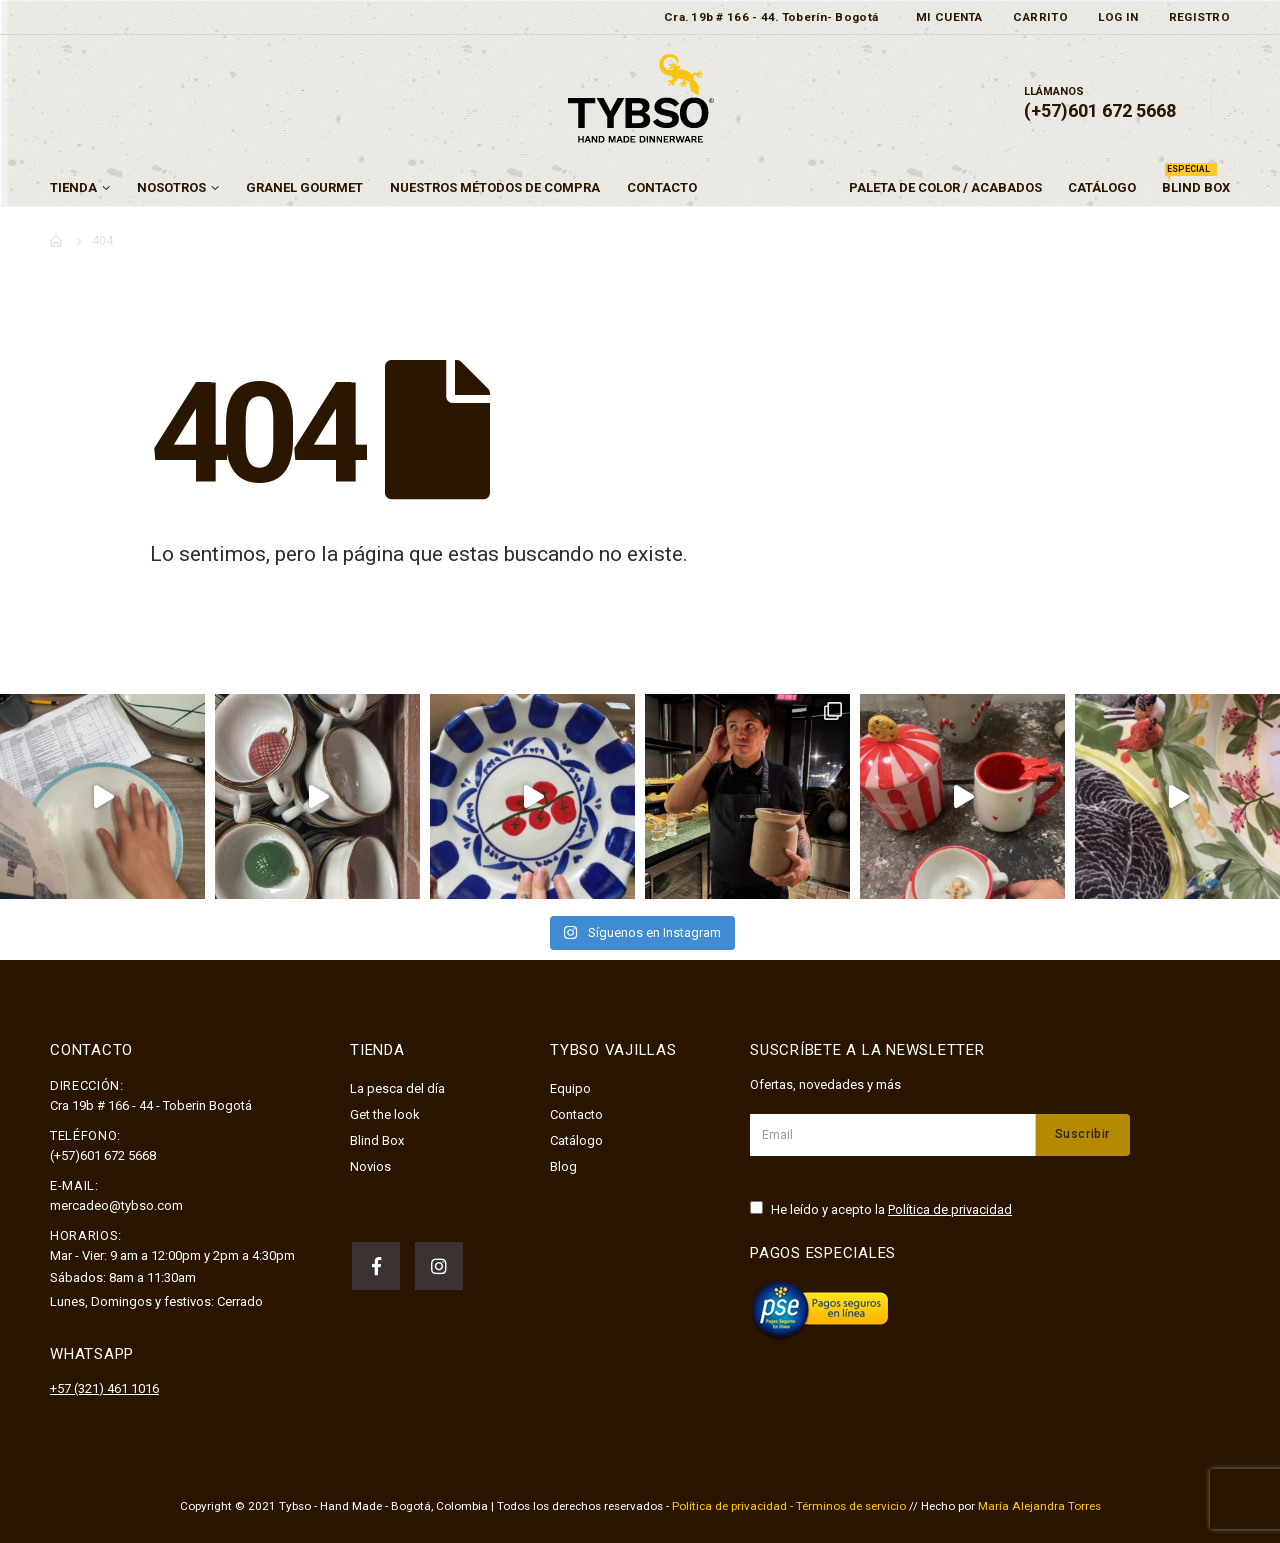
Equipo (570, 1088)
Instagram (439, 1266)
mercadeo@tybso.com (116, 1205)
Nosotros (171, 187)
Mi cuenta (949, 17)
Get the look (385, 1114)
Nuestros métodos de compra (495, 187)
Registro (1199, 17)
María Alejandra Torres (1039, 1506)
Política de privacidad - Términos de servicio (789, 1506)
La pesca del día (397, 1088)
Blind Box (1196, 182)
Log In (1118, 17)
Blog (563, 1166)
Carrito (1040, 17)
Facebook (376, 1266)
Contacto (662, 187)
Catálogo (1102, 187)
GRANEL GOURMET (304, 187)
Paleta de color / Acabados (945, 187)
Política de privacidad (950, 1209)
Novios (370, 1166)
